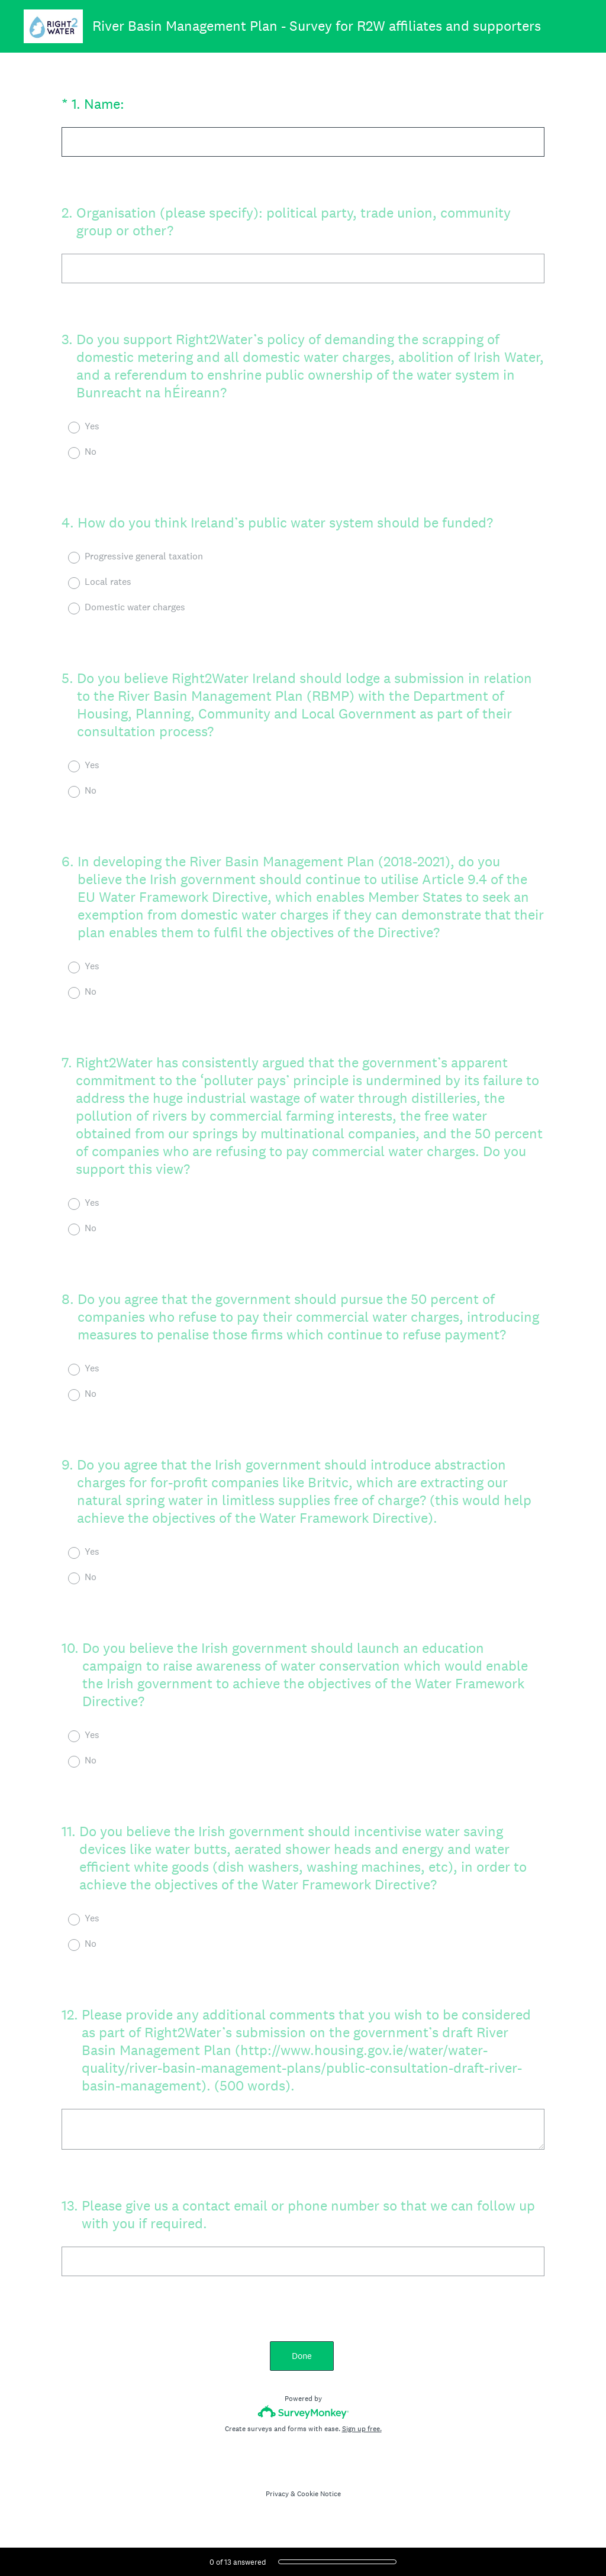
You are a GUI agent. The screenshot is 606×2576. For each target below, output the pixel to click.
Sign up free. (362, 2428)
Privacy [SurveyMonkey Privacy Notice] (277, 2494)
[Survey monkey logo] (303, 2412)
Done (303, 2355)
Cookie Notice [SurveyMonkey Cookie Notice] (319, 2494)
